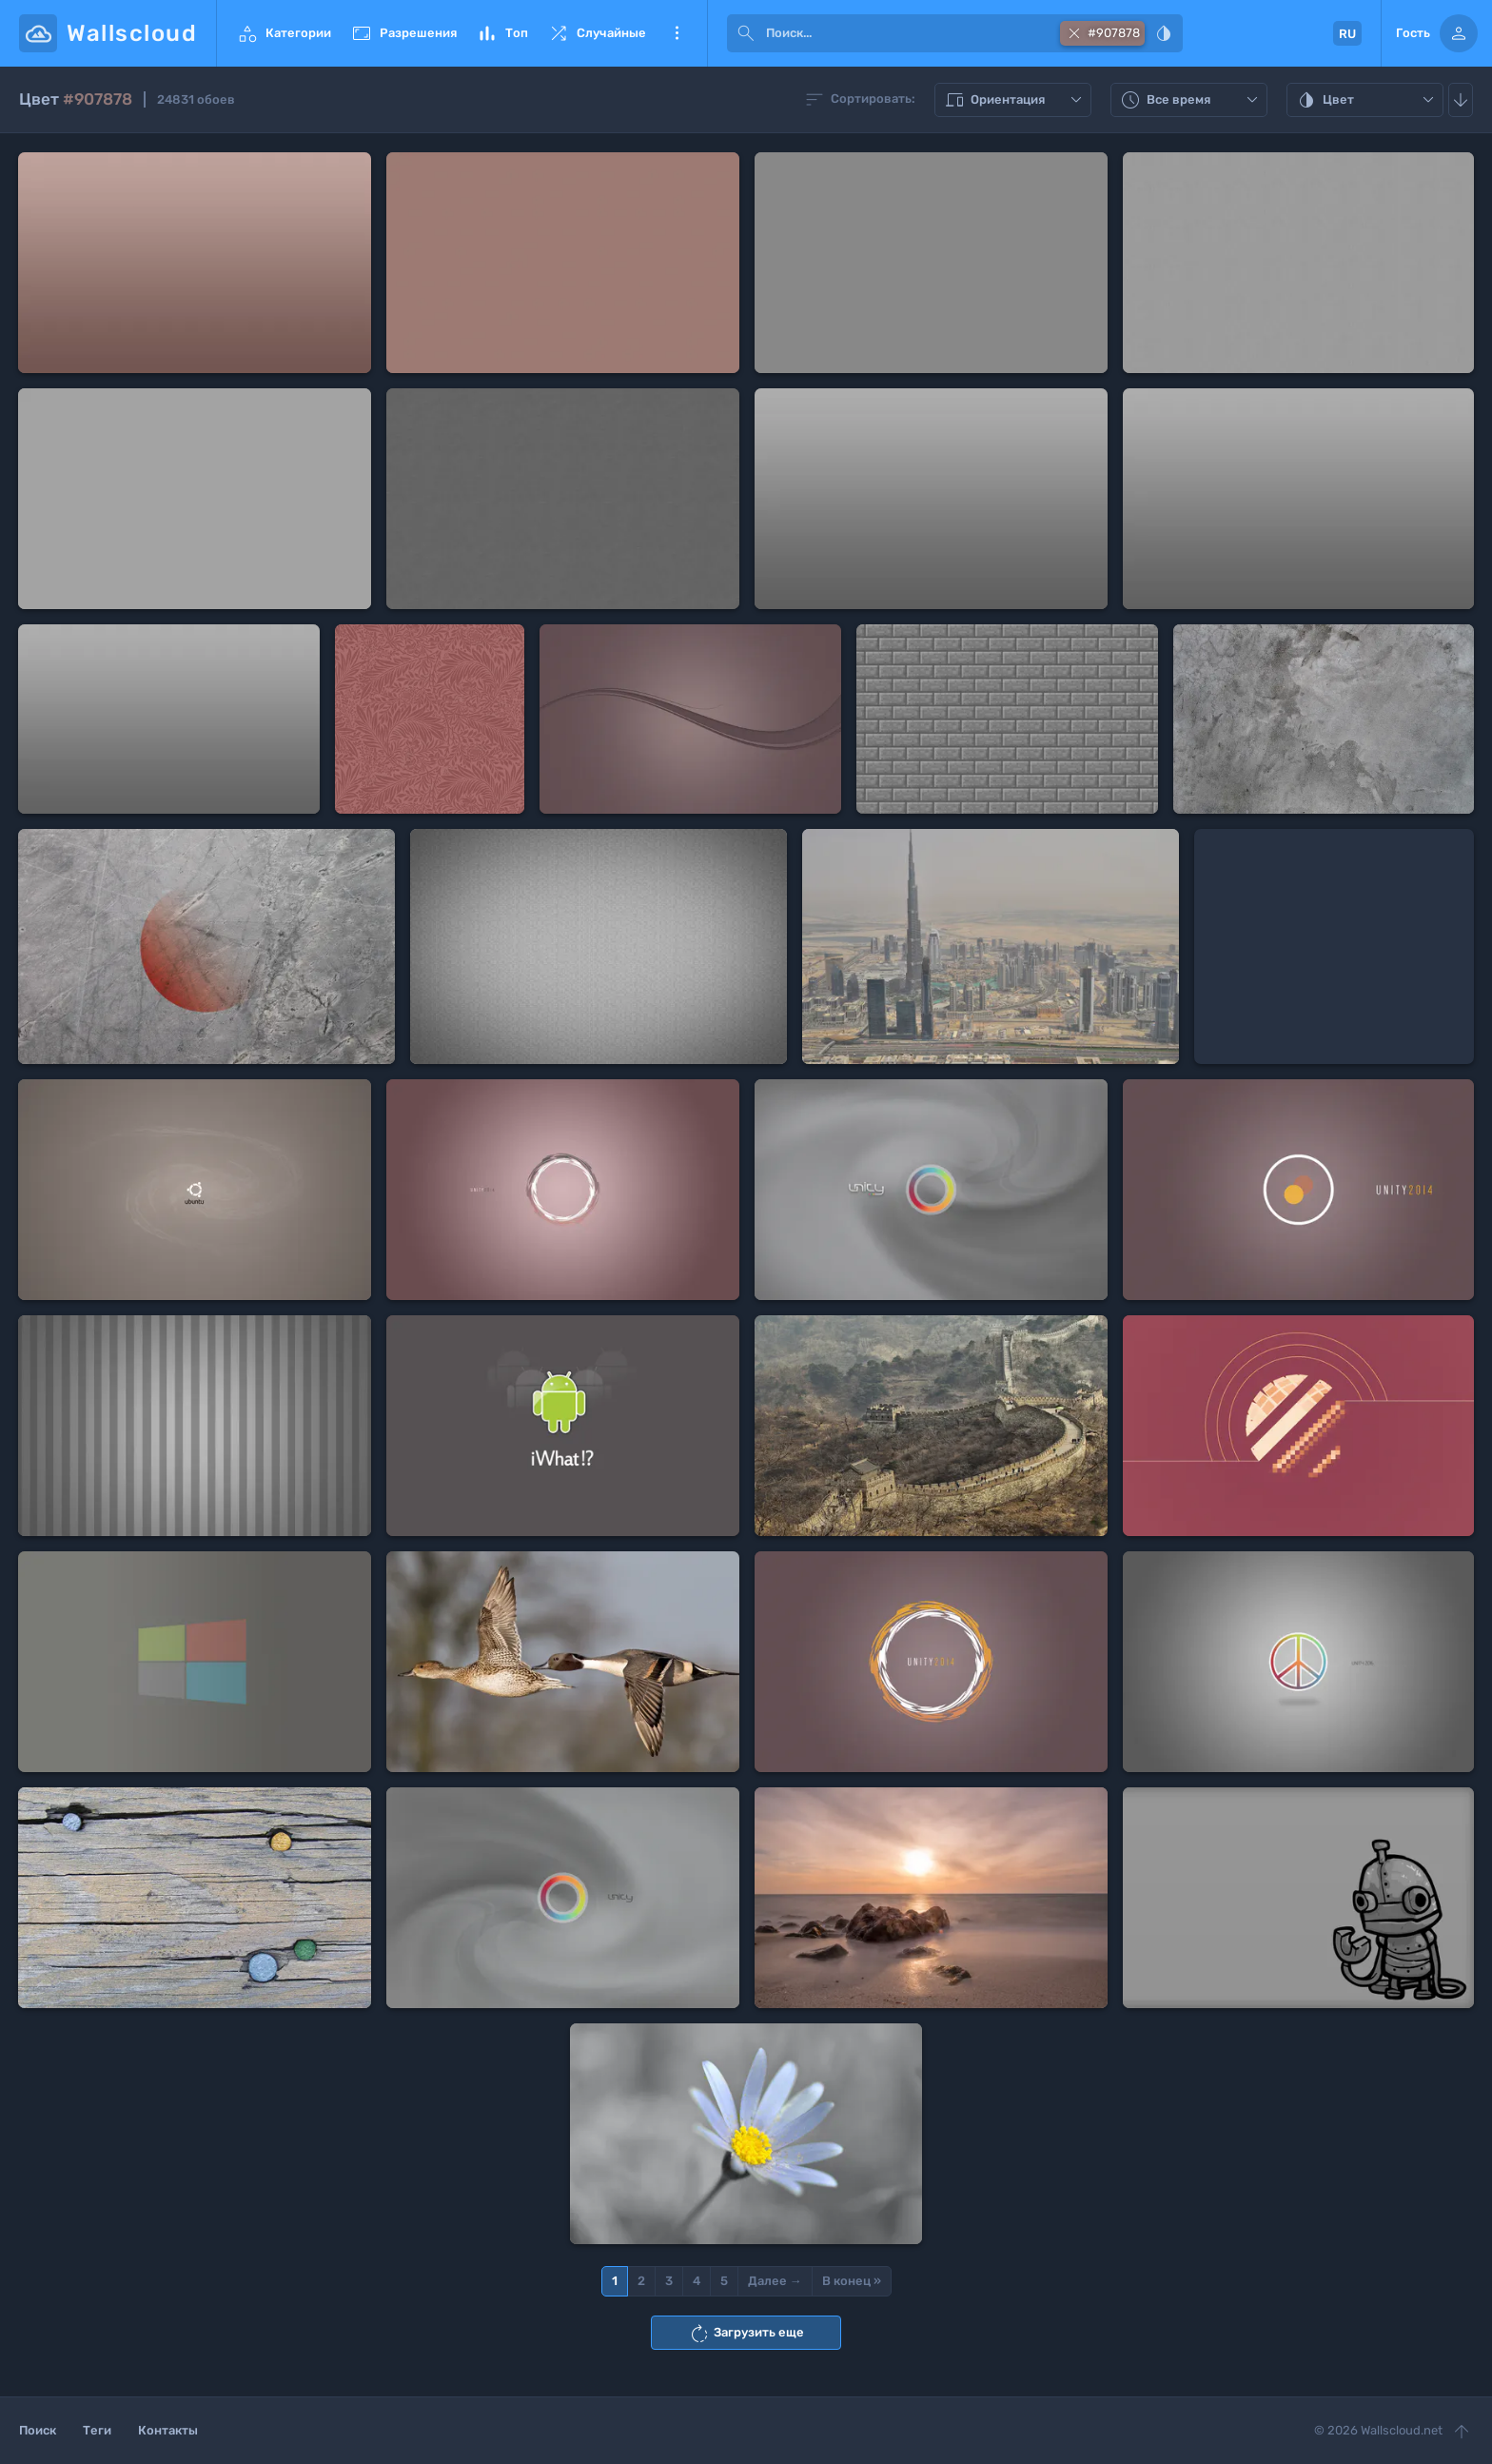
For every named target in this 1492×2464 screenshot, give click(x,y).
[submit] (746, 33)
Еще (676, 33)
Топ (502, 33)
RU (1347, 34)
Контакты (168, 2430)
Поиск (37, 2430)
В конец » (851, 2281)
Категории (283, 33)
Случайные (596, 33)
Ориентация (1015, 100)
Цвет (1367, 100)
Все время (1191, 100)
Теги (97, 2430)
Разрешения (403, 33)
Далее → (775, 2281)
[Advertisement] (1334, 946)
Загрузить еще (746, 2333)
